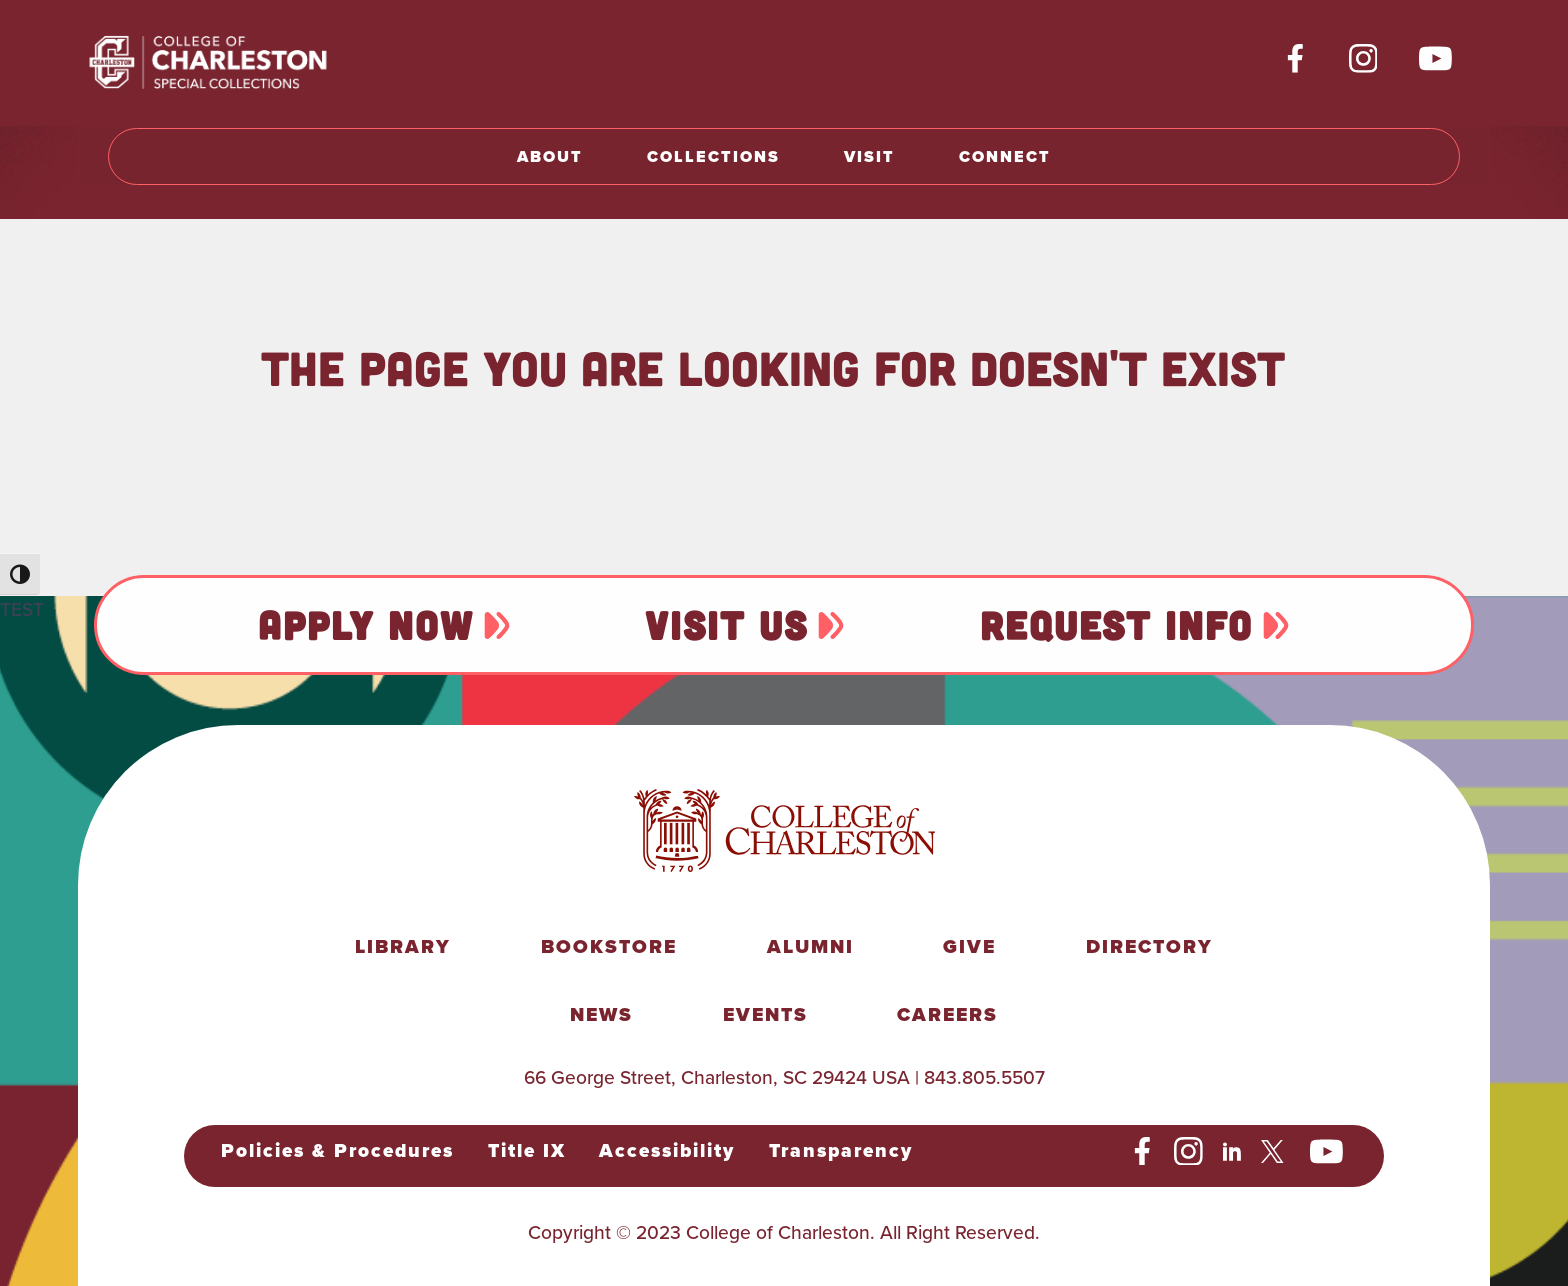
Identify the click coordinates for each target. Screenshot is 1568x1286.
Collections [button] (713, 156)
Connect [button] (1005, 156)
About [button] (550, 156)
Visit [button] (869, 156)
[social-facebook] (1295, 59)
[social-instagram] (1363, 59)
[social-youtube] (1436, 59)
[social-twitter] (1275, 1152)
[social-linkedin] (1232, 1152)
